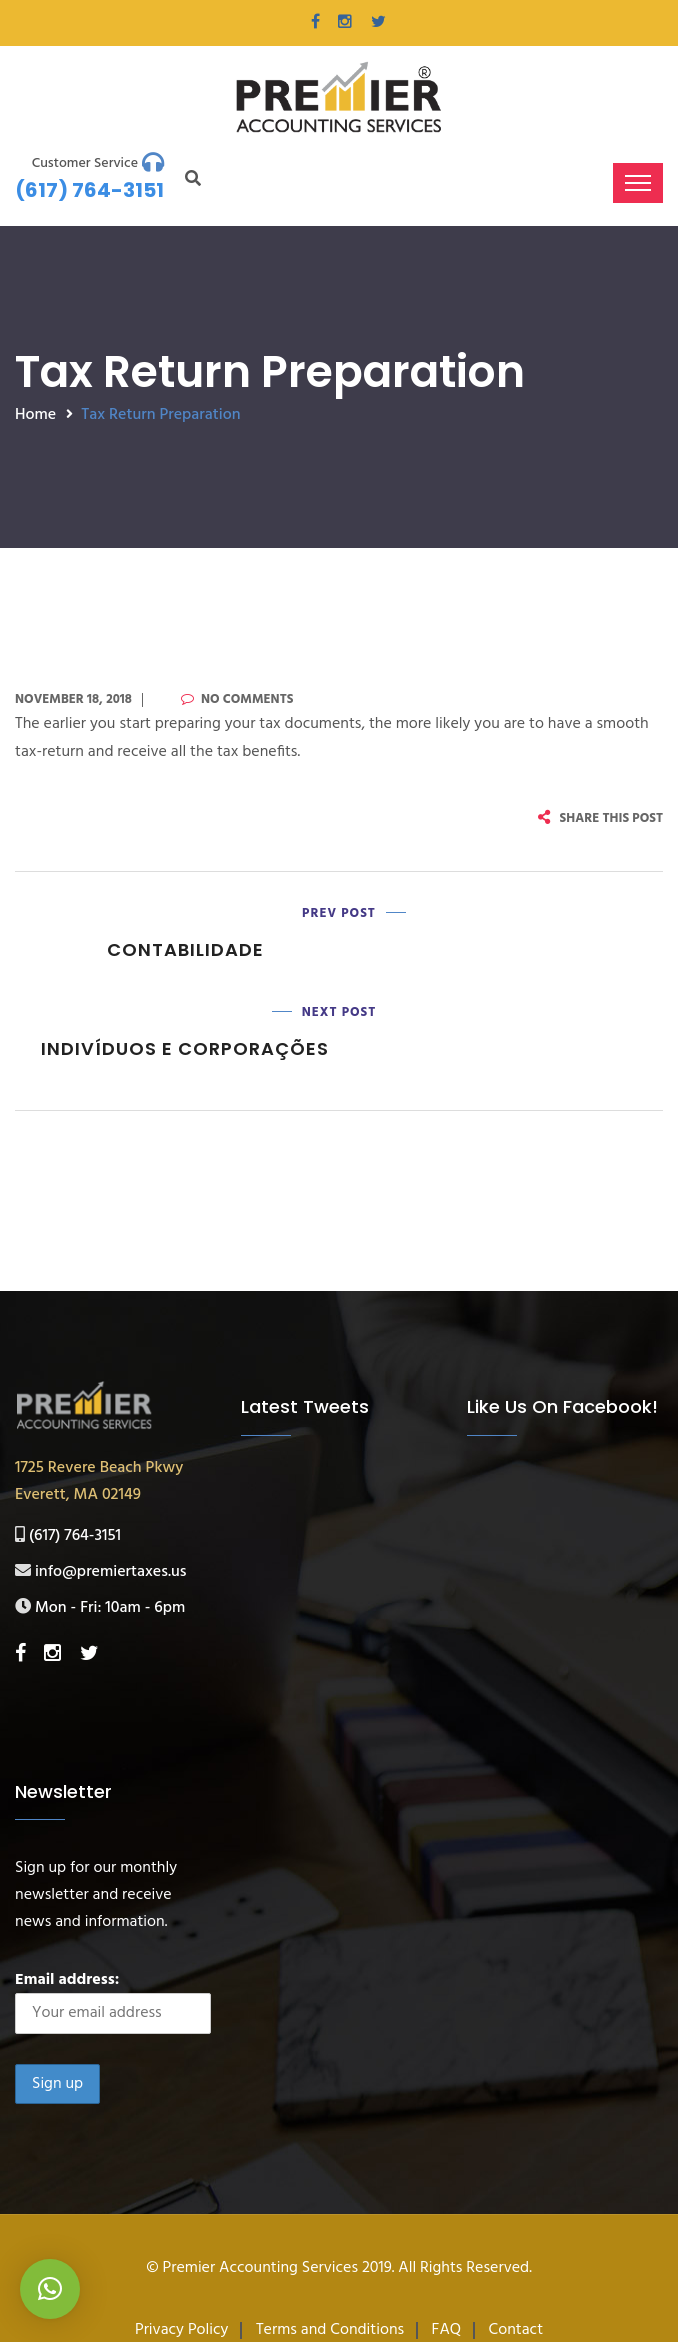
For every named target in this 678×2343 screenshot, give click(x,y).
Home (35, 415)
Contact (516, 2330)
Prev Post (339, 913)
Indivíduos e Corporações (185, 1049)
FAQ (447, 2330)
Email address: (113, 2000)
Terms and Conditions (330, 2330)
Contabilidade (185, 949)
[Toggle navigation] (638, 183)
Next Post (339, 1012)
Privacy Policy (182, 2330)
